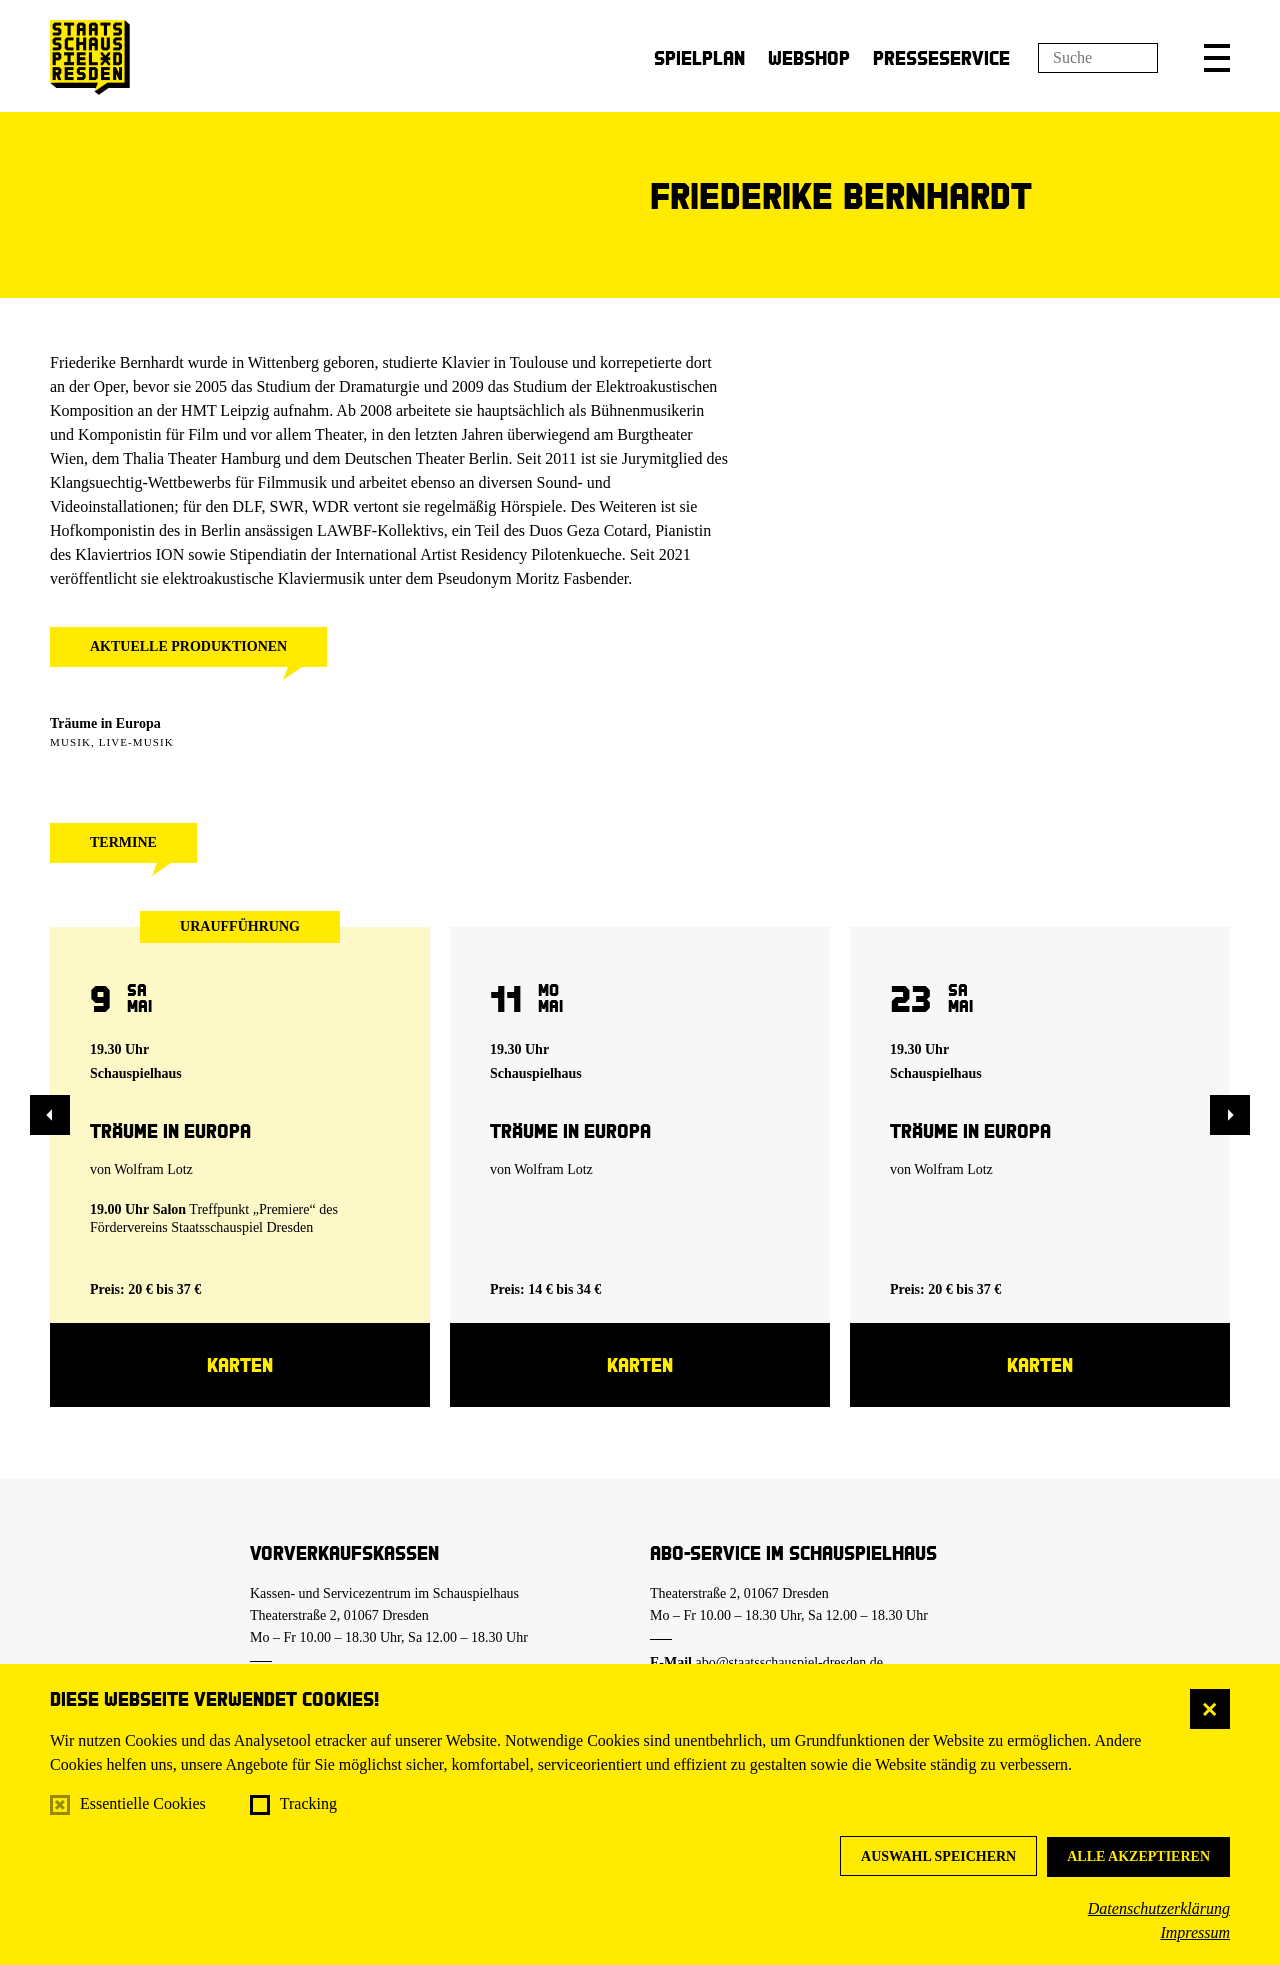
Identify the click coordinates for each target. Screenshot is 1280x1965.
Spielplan (699, 57)
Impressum (1195, 1932)
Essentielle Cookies (143, 1803)
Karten (240, 1364)
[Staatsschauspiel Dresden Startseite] (90, 57)
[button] (1217, 58)
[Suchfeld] (1098, 58)
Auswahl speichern (938, 1856)
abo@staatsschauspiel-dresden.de (789, 1662)
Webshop (809, 57)
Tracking (308, 1803)
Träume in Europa (105, 723)
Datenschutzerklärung (1159, 1908)
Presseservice (941, 57)
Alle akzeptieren (1138, 1856)
